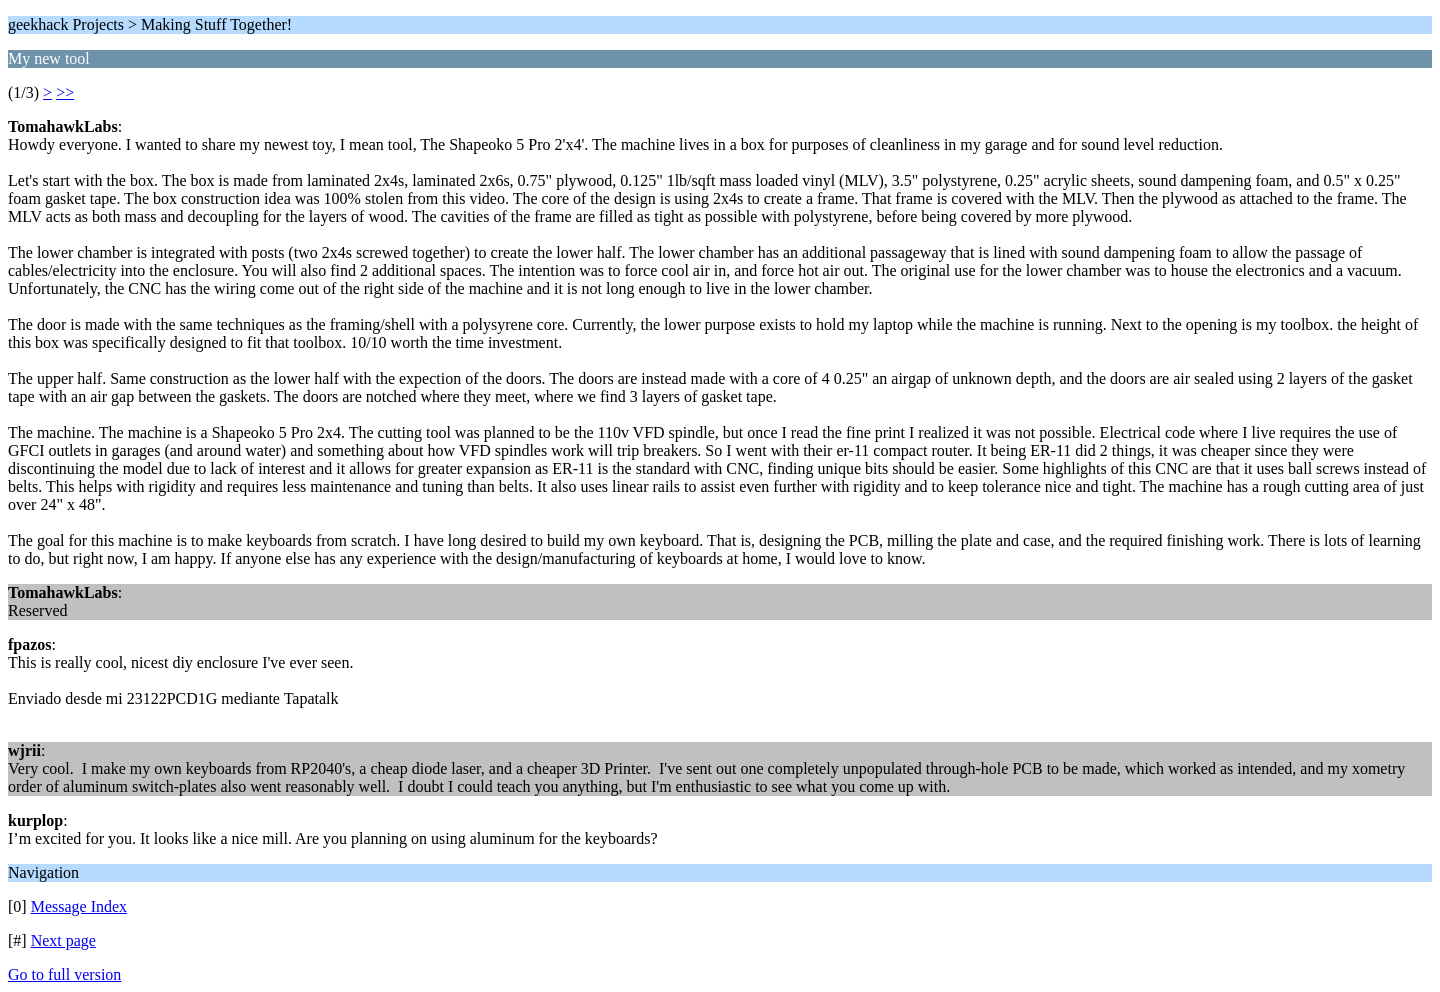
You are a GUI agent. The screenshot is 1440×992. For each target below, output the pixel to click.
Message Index (79, 906)
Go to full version (64, 974)
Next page (63, 940)
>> (65, 92)
